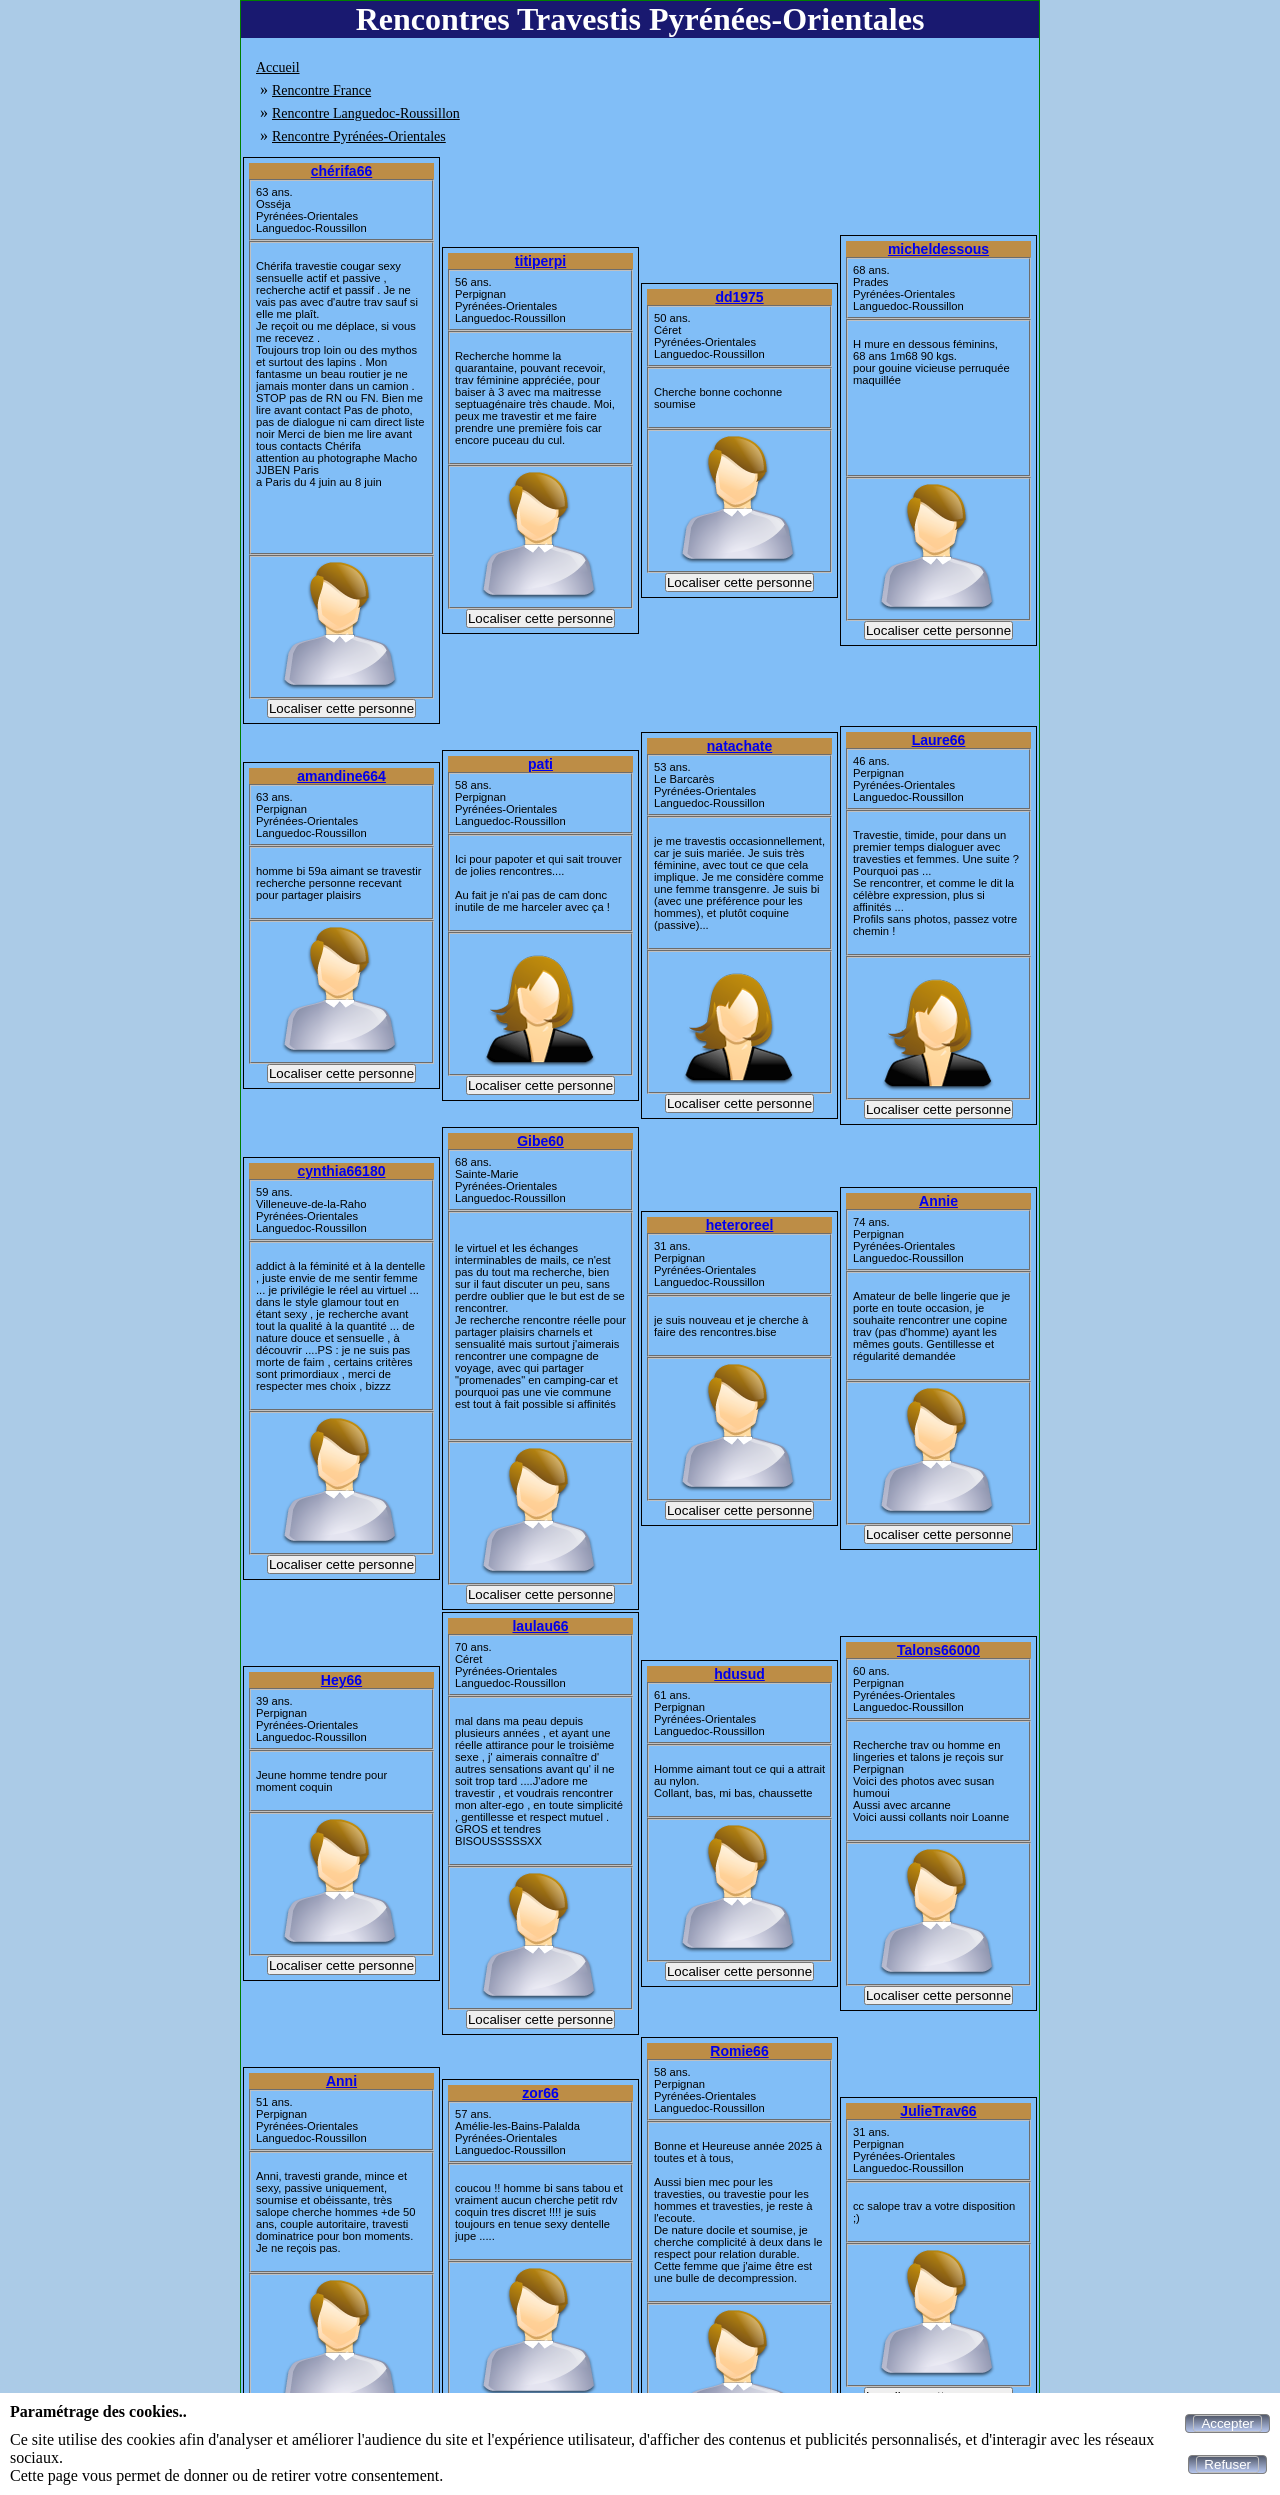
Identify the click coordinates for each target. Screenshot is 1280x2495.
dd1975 (739, 297)
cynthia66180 (342, 1171)
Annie (938, 1201)
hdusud (739, 1674)
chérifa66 (341, 171)
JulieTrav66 (938, 2111)
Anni (341, 2081)
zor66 (540, 2093)
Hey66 (341, 1680)
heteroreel (740, 1225)
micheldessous (938, 249)
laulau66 (540, 1626)
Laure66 (939, 740)
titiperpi (540, 261)
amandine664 (341, 776)
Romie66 (739, 2051)
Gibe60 (540, 1141)
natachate (739, 746)
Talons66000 (938, 1650)
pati (540, 764)
